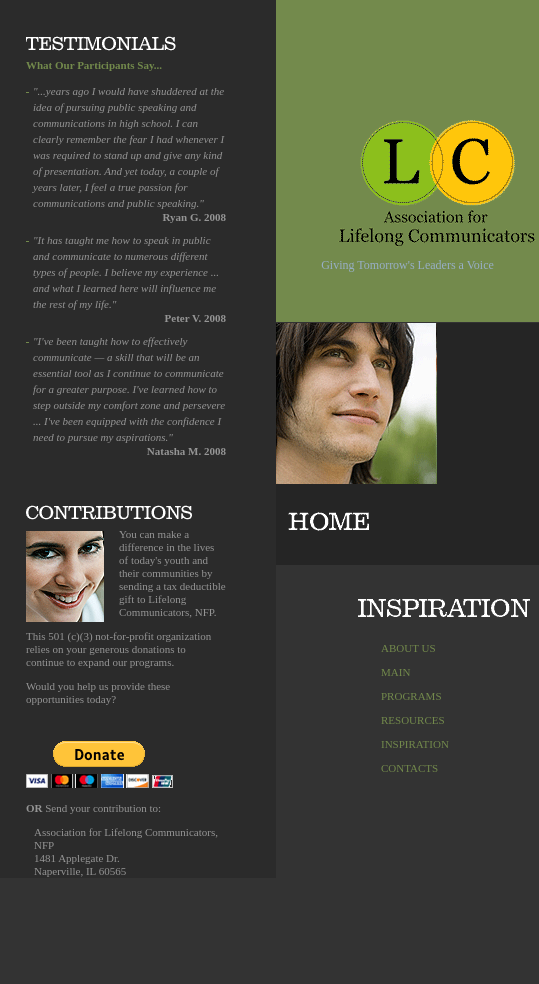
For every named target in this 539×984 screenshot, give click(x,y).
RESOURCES (413, 720)
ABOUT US (408, 648)
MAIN (395, 672)
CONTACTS (409, 768)
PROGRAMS (411, 696)
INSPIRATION (415, 744)
